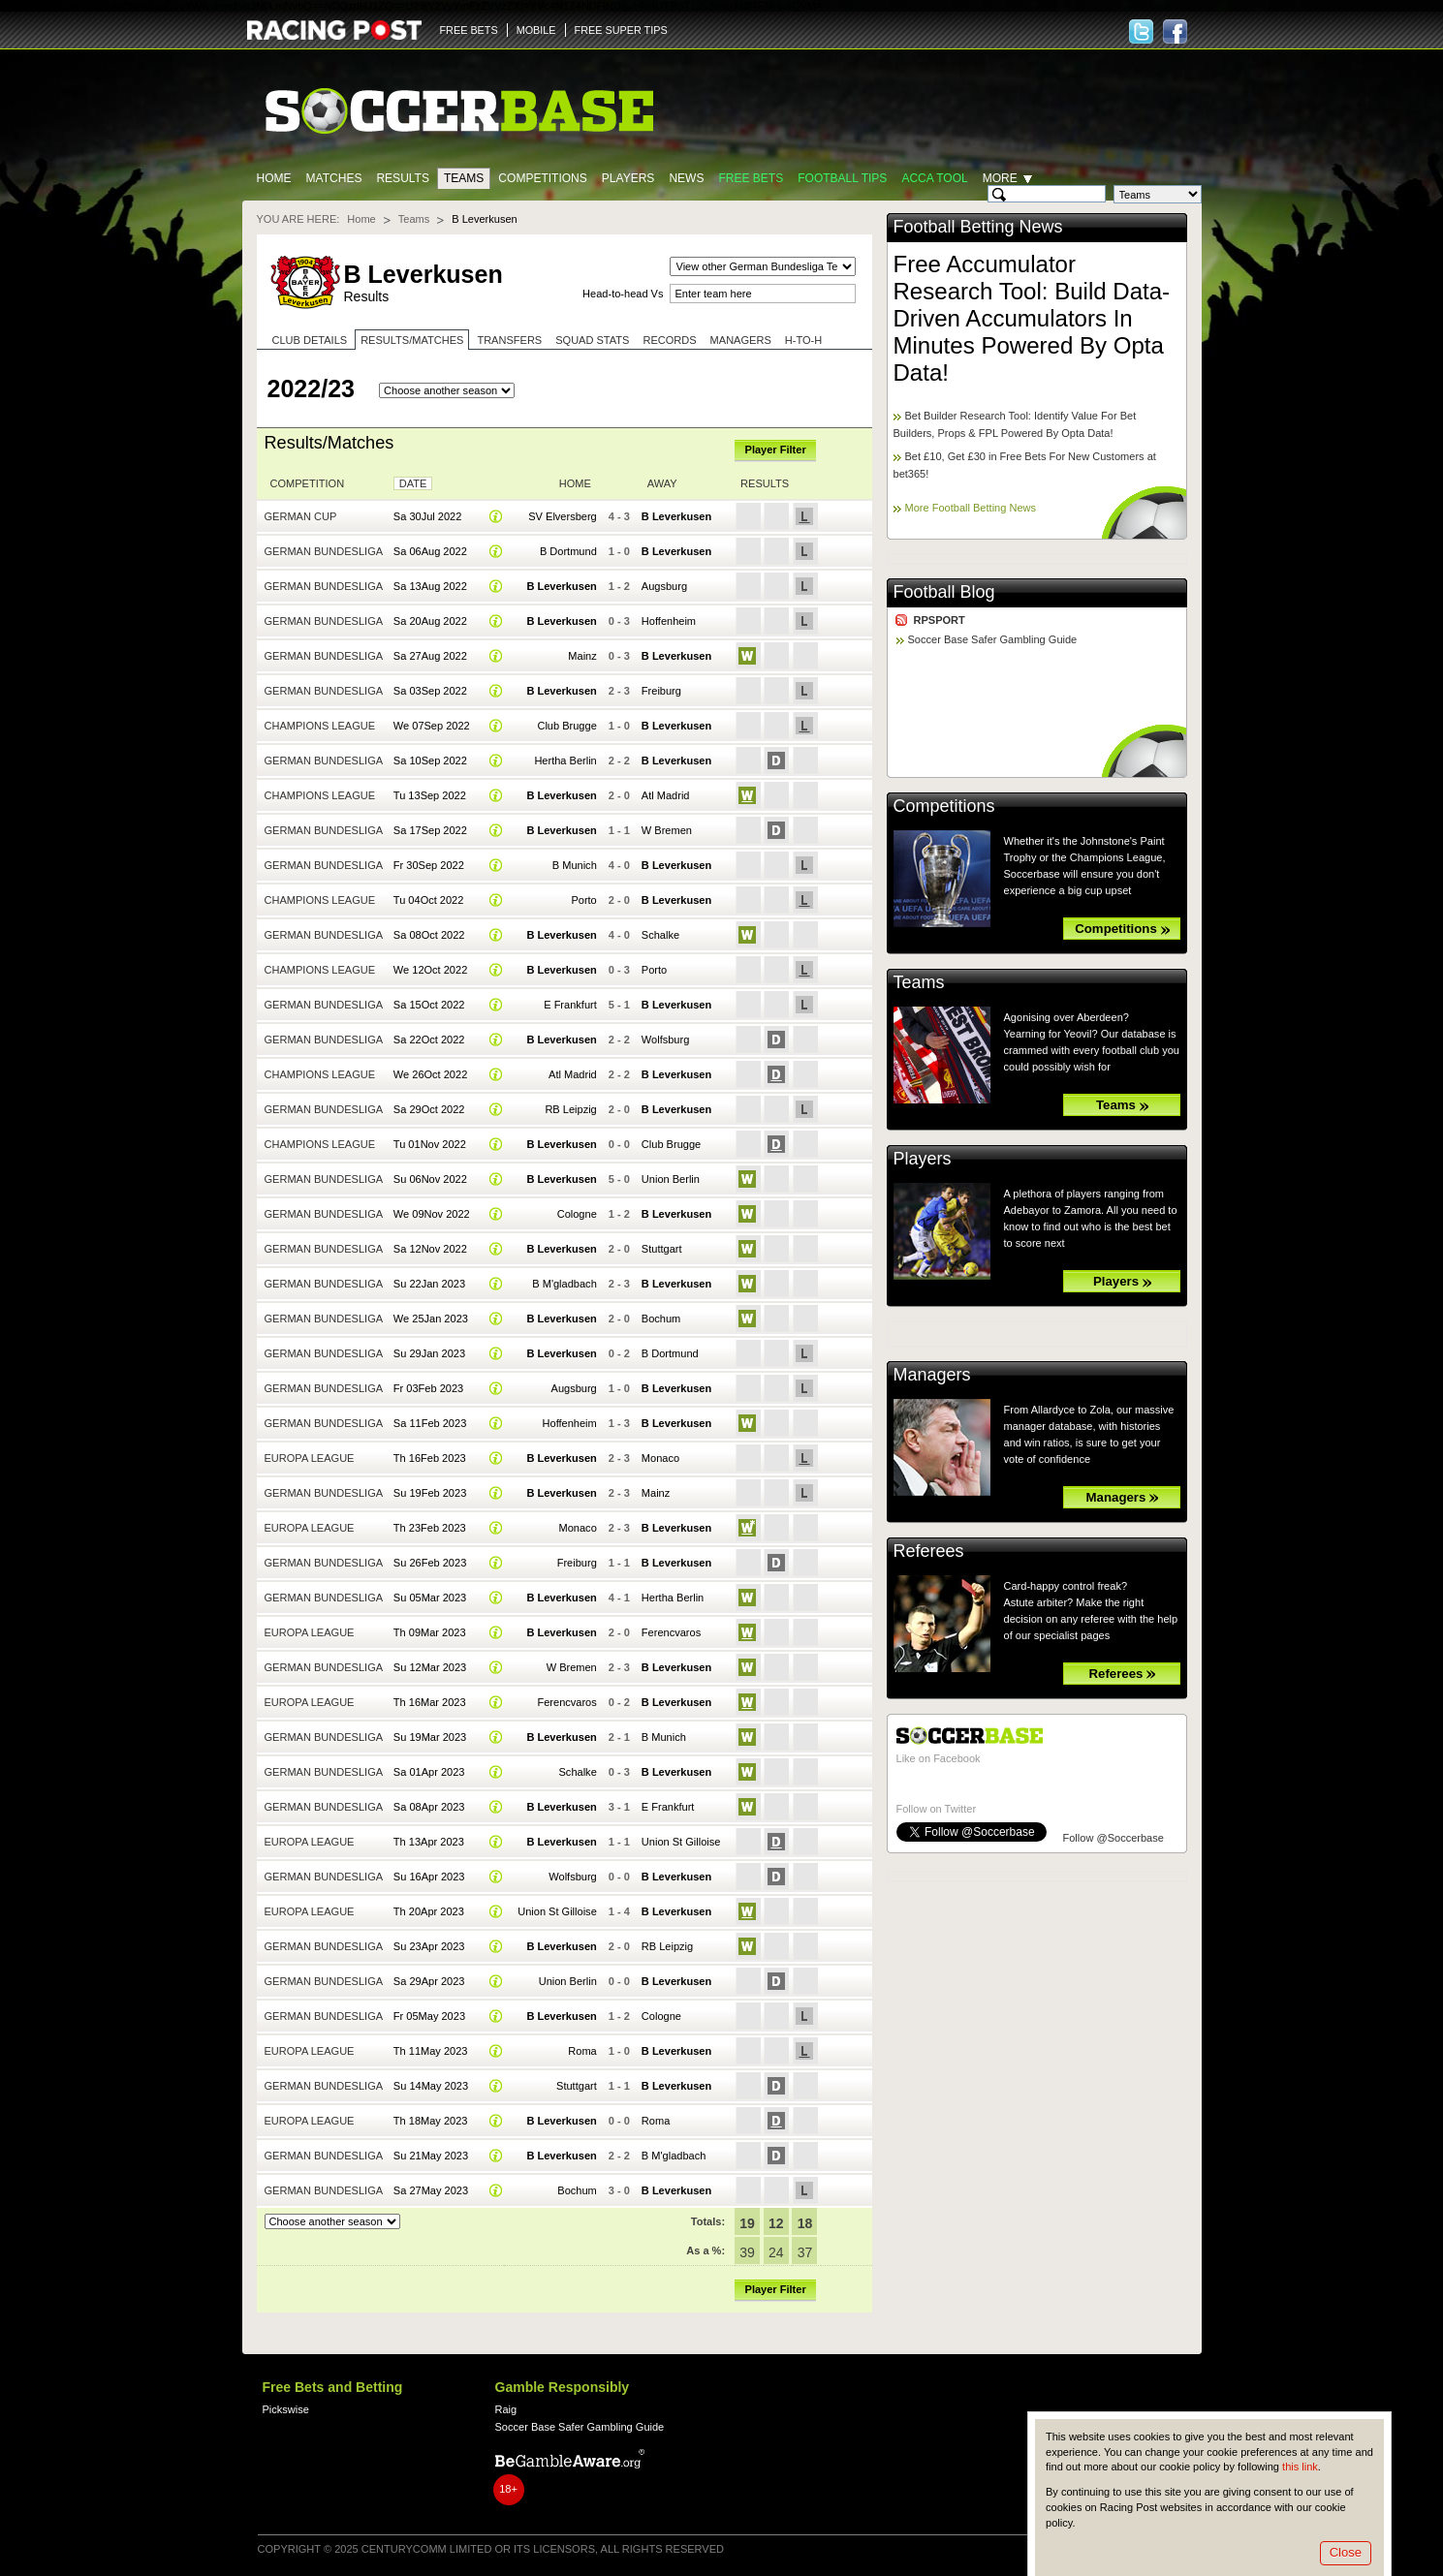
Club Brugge (566, 725)
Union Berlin (671, 1179)
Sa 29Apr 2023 (429, 1981)
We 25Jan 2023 (430, 1318)
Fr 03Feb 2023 (428, 1388)
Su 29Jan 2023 (429, 1353)
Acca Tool (934, 178)
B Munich (574, 865)
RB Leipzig (570, 1109)
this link (1300, 2466)
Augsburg (664, 586)
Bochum (661, 1318)
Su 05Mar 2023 (429, 1597)
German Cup (301, 516)
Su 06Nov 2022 (430, 1179)
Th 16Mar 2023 (429, 1702)
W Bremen (667, 830)
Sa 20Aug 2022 (430, 621)
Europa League (310, 1458)
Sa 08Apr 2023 (429, 1807)
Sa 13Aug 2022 (430, 586)
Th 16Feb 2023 (429, 1458)
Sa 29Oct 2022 (429, 1109)
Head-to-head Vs (622, 293)
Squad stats (592, 340)
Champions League (320, 725)
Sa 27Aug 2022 (430, 656)
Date (413, 483)
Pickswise (286, 2409)
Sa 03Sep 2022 (430, 691)
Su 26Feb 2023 (429, 1562)
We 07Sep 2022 (431, 725)
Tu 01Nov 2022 (429, 1144)
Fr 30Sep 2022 (428, 865)
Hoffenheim (669, 621)
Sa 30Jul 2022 (427, 516)
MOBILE (536, 30)
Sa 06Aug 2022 (430, 551)
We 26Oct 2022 (430, 1074)
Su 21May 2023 (430, 2155)
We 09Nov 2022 (431, 1214)
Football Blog (944, 592)
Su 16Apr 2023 (429, 1876)
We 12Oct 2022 (430, 970)
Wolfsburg (665, 1039)
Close (1346, 2552)
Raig (506, 2409)
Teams (464, 178)
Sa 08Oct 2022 (429, 935)
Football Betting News (978, 226)
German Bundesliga (324, 551)
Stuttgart (662, 1249)
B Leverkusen (676, 516)
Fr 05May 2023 (429, 2016)
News (686, 178)
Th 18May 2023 (430, 2120)
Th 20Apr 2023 (428, 1911)
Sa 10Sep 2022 (430, 760)
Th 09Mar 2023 (429, 1632)
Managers (740, 340)
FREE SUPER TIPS (621, 30)
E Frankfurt (570, 1004)
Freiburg (661, 691)
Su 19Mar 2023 (429, 1737)
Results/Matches (412, 340)
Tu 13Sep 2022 (429, 795)
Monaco (660, 1458)
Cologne (577, 1214)
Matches (334, 178)
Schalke (660, 935)
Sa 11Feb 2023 (429, 1423)
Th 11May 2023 (430, 2051)
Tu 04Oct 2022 (428, 900)
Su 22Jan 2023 (429, 1283)
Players (628, 178)
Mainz (582, 656)
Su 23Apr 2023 (429, 1946)
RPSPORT (939, 620)
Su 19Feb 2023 (429, 1493)
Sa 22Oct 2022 (429, 1039)
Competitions (542, 178)
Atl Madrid (666, 795)
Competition (307, 483)
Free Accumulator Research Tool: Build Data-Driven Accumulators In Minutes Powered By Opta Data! (1032, 318)
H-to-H (803, 340)
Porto (583, 900)
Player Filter (775, 449)
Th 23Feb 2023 (429, 1528)
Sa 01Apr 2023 (429, 1772)
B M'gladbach (564, 1283)
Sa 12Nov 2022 (430, 1249)
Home (274, 178)
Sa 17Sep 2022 (430, 830)
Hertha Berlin (565, 760)
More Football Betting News (971, 507)
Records (669, 340)
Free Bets (750, 178)
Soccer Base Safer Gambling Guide (993, 639)
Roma (582, 2051)
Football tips (842, 178)
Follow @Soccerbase (1113, 1838)
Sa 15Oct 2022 (429, 1004)
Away (662, 483)
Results (402, 178)
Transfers (509, 340)
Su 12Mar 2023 (429, 1667)
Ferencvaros (671, 1632)
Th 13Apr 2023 (428, 1841)
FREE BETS (469, 30)
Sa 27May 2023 (430, 2190)
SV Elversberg (562, 516)
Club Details (310, 340)
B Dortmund (568, 551)
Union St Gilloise (681, 1841)
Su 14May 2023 (430, 2086)
